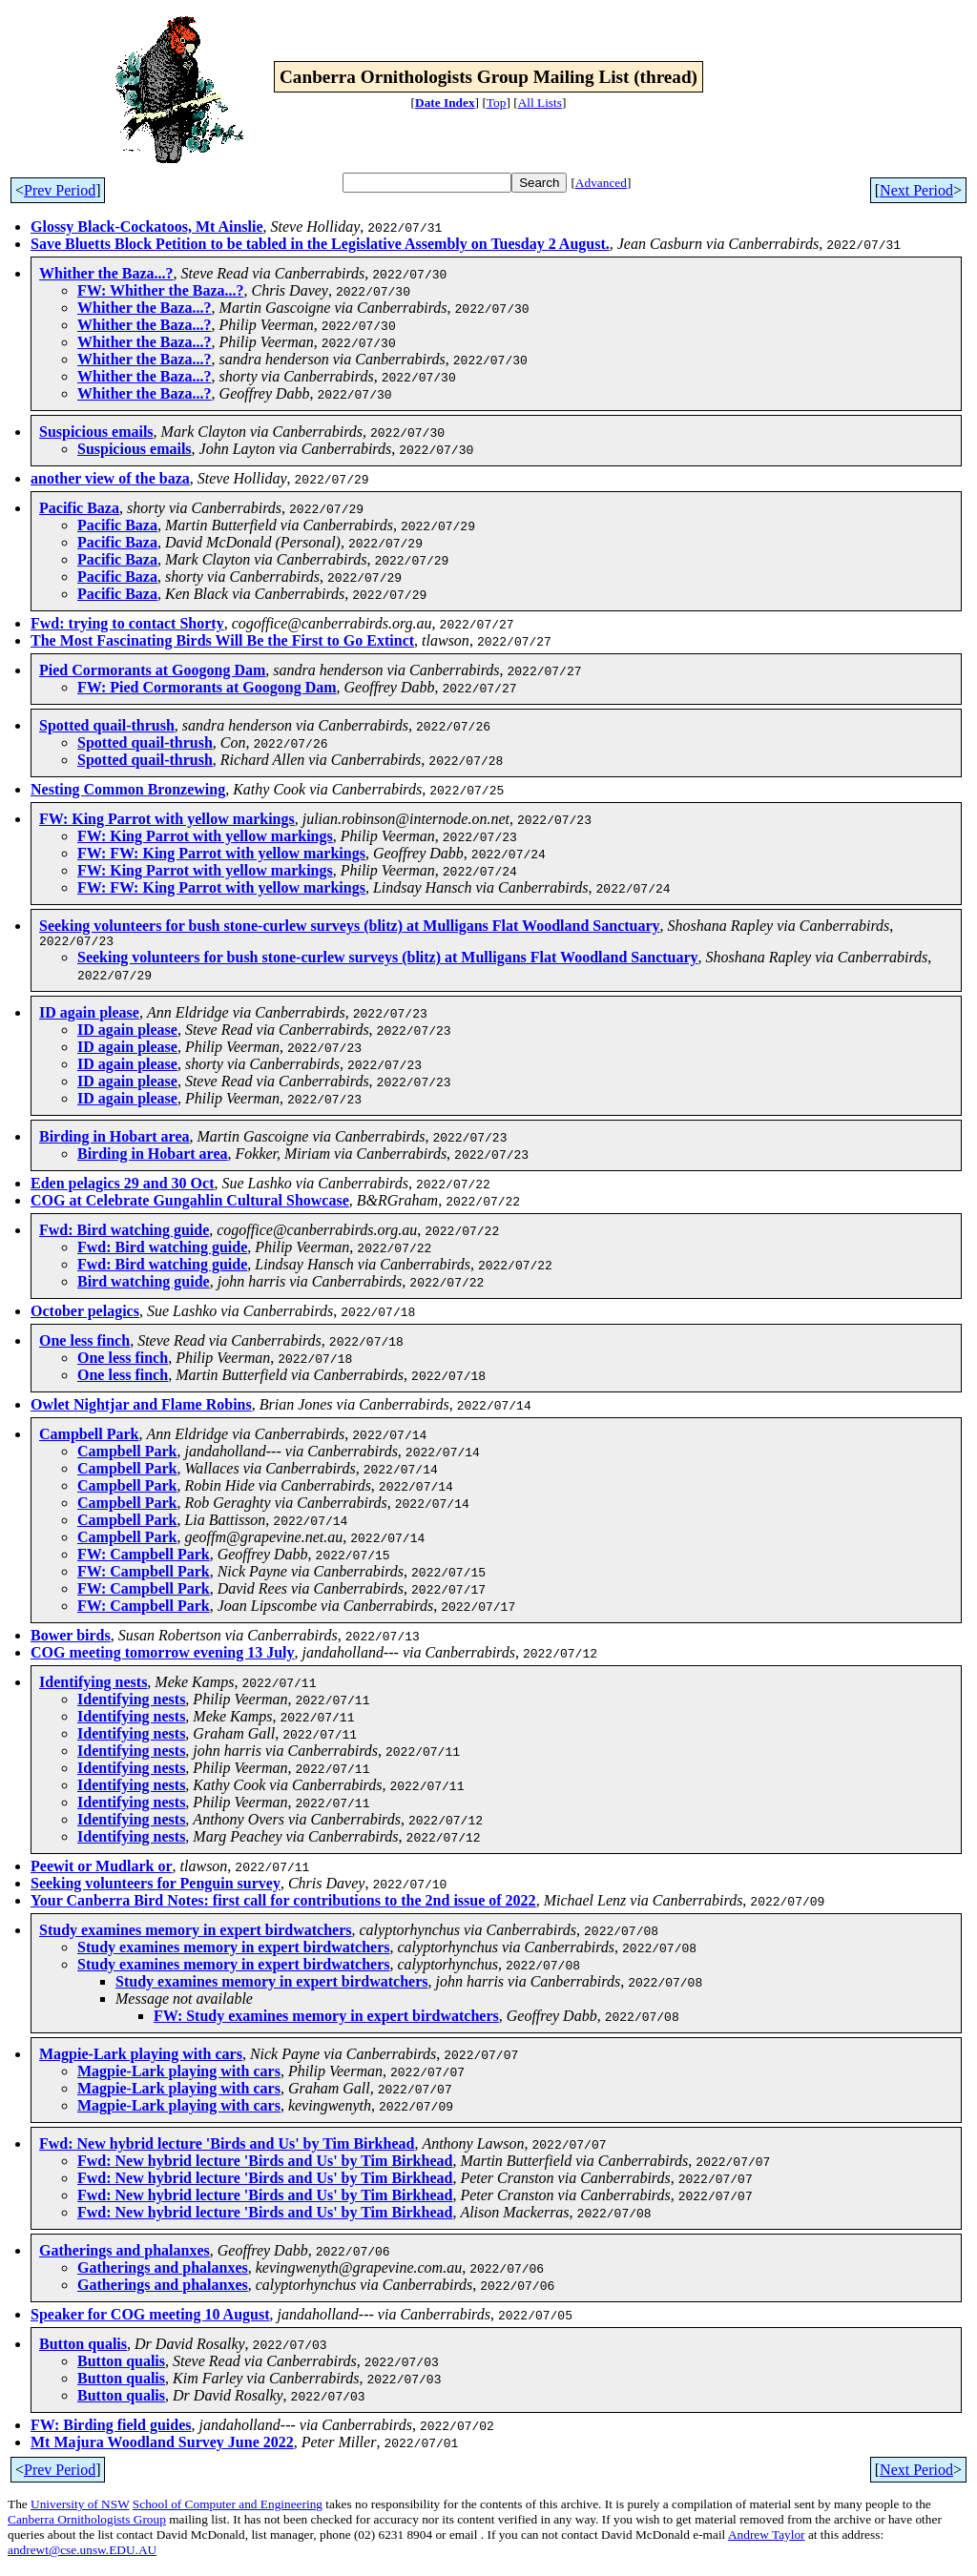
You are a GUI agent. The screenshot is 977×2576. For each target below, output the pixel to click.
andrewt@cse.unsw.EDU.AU (82, 2552)
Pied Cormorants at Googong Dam (152, 670)
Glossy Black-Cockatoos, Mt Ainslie (147, 226)
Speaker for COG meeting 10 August (150, 2317)
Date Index (445, 102)
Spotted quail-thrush (107, 725)
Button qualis (83, 2347)
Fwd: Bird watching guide (124, 1233)
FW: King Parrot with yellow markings (167, 819)
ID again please (89, 1015)
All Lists (540, 102)
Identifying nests (93, 1685)
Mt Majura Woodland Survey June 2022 (162, 2445)
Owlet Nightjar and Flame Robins (141, 1407)
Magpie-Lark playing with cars (140, 2057)
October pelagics (85, 1314)
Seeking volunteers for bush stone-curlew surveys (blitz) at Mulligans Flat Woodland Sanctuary (349, 925)
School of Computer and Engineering (227, 2507)
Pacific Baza (79, 508)
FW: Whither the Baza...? (160, 290)
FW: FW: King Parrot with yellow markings (221, 853)
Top (497, 102)
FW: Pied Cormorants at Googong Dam (207, 687)
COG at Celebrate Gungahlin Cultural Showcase (190, 1203)
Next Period (916, 190)
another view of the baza (110, 478)
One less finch (84, 1343)
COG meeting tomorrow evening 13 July (163, 1655)
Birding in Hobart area (114, 1139)
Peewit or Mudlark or (102, 1869)
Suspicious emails (96, 431)
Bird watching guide (143, 1284)
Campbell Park (88, 1437)
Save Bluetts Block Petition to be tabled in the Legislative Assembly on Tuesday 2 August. (320, 244)
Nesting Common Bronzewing (128, 789)
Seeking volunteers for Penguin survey (156, 1886)
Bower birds (71, 1638)
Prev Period (59, 190)
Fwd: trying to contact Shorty (127, 623)
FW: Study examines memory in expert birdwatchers (326, 2018)
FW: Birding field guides (111, 2428)
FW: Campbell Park (143, 1557)
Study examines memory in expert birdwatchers (195, 1933)
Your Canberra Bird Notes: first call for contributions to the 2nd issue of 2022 (283, 1903)
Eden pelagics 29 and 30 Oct (122, 1186)
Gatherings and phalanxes (124, 2253)
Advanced (601, 182)
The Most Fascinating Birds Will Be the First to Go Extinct (222, 640)
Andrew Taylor (766, 2537)
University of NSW (80, 2507)
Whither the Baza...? (106, 273)
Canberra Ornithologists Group (87, 2522)
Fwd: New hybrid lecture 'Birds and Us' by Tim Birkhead (226, 2146)
